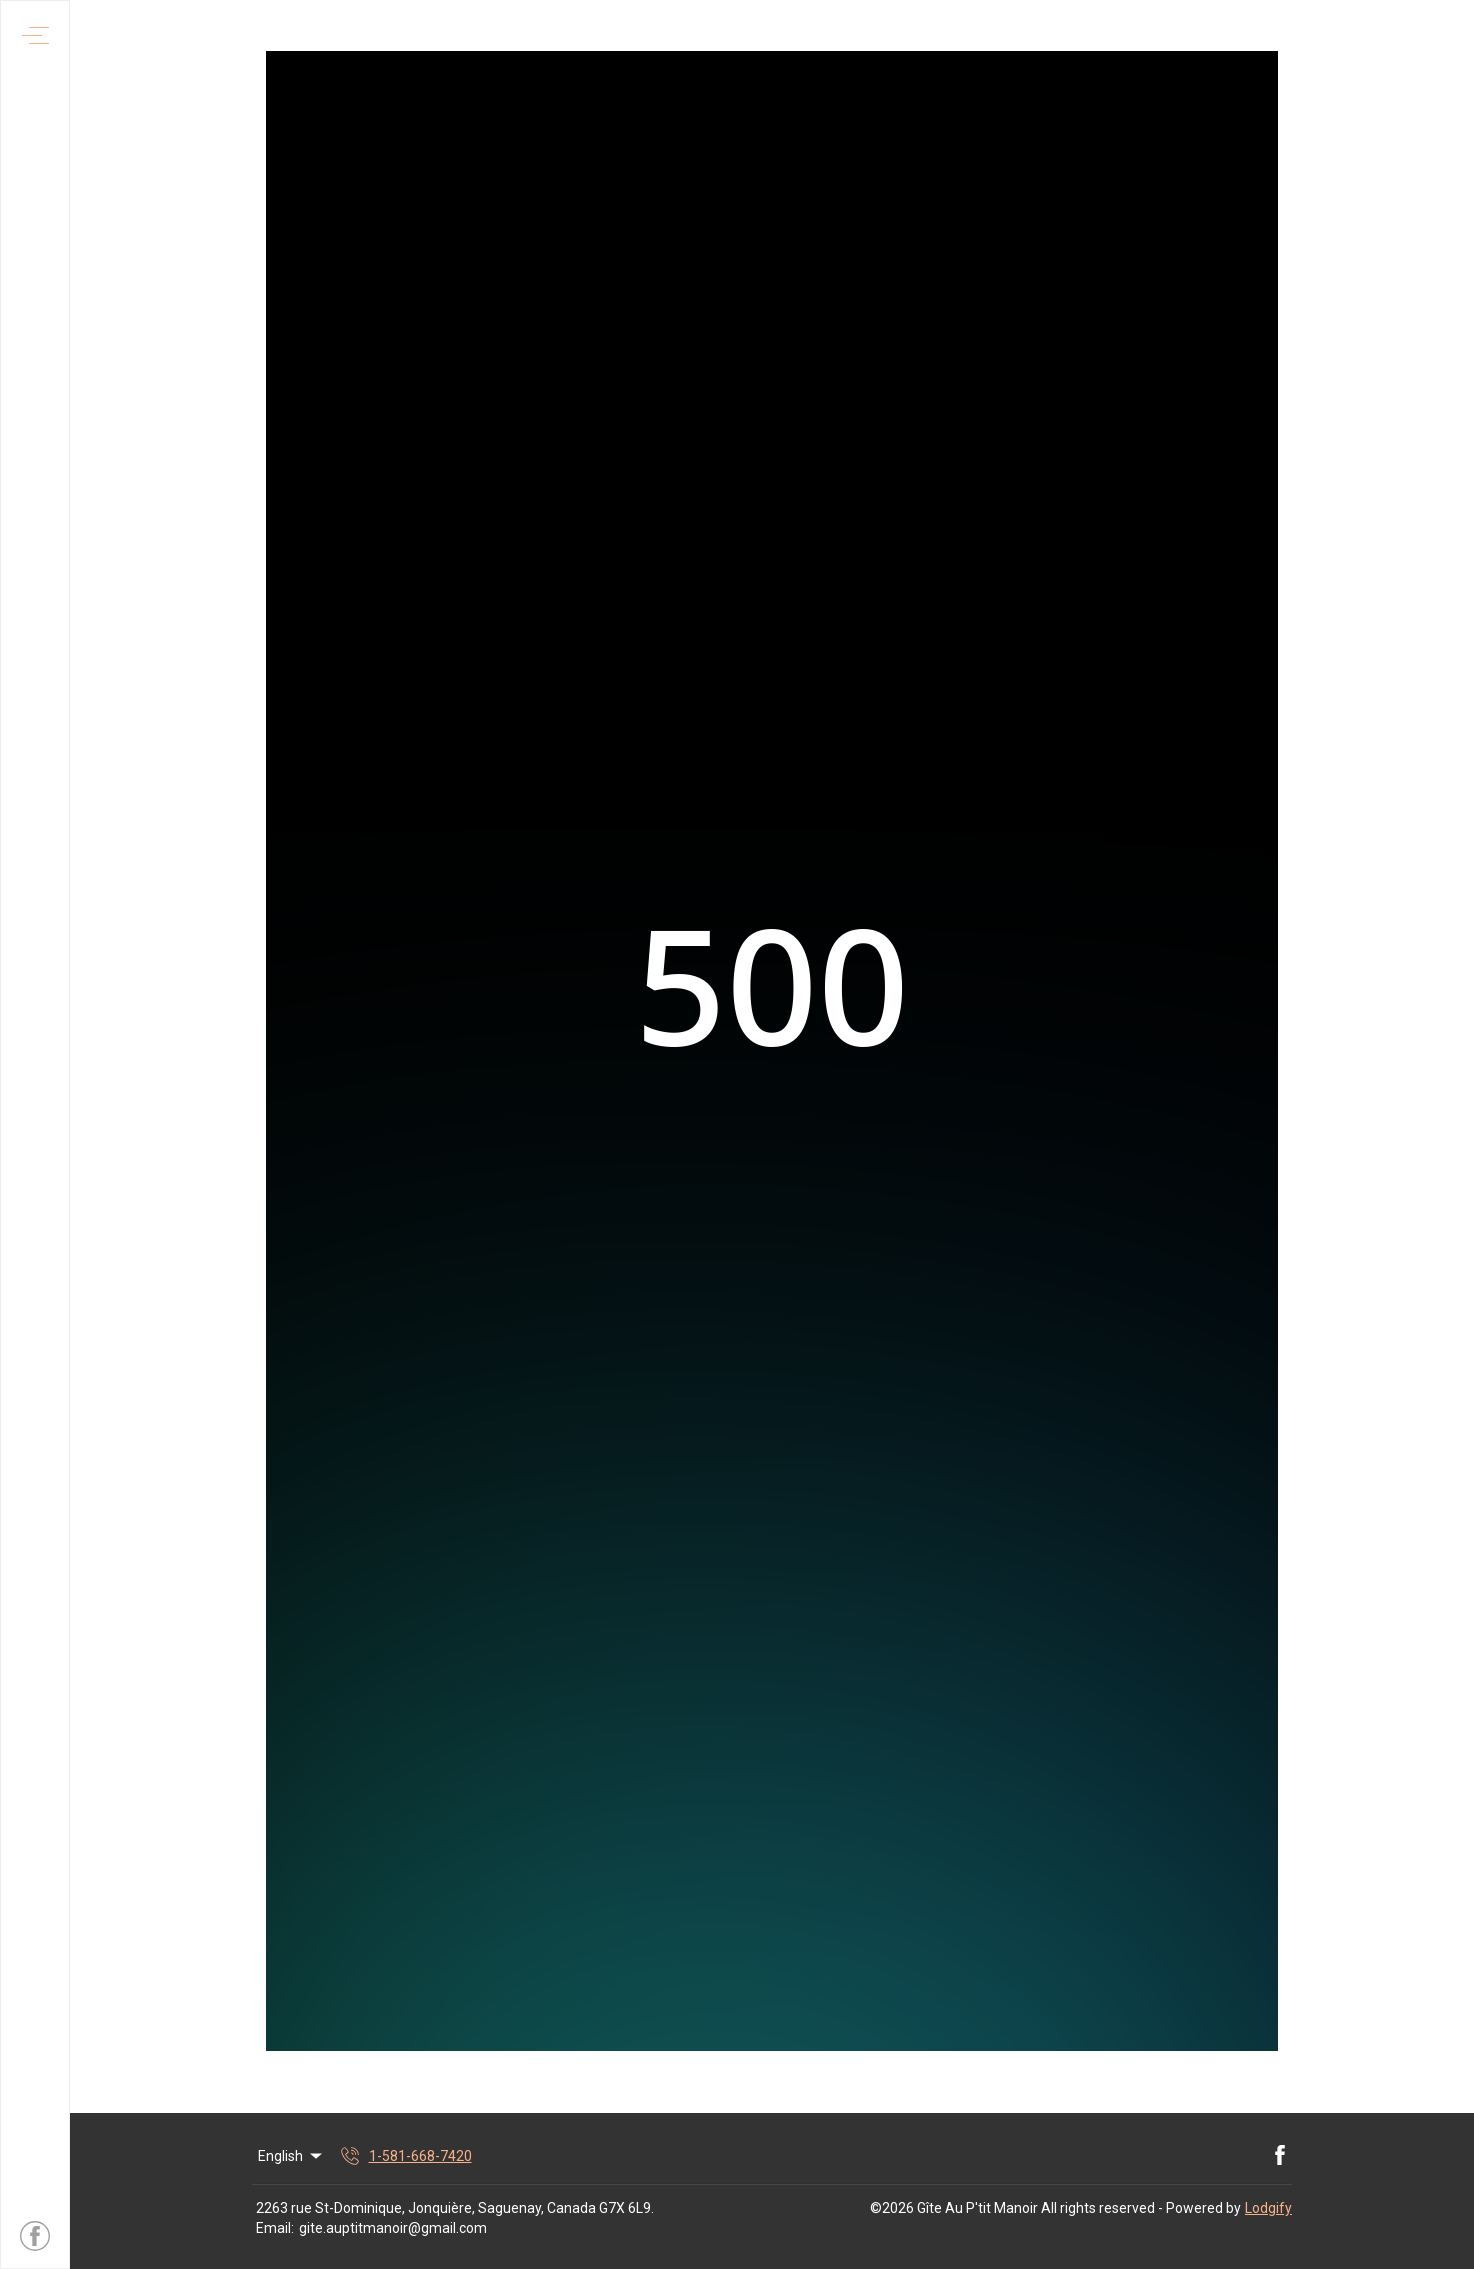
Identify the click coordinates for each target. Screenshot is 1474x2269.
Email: (275, 2228)
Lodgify (1268, 2208)
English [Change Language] (291, 2156)
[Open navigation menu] (35, 35)
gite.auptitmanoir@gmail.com (393, 2228)
